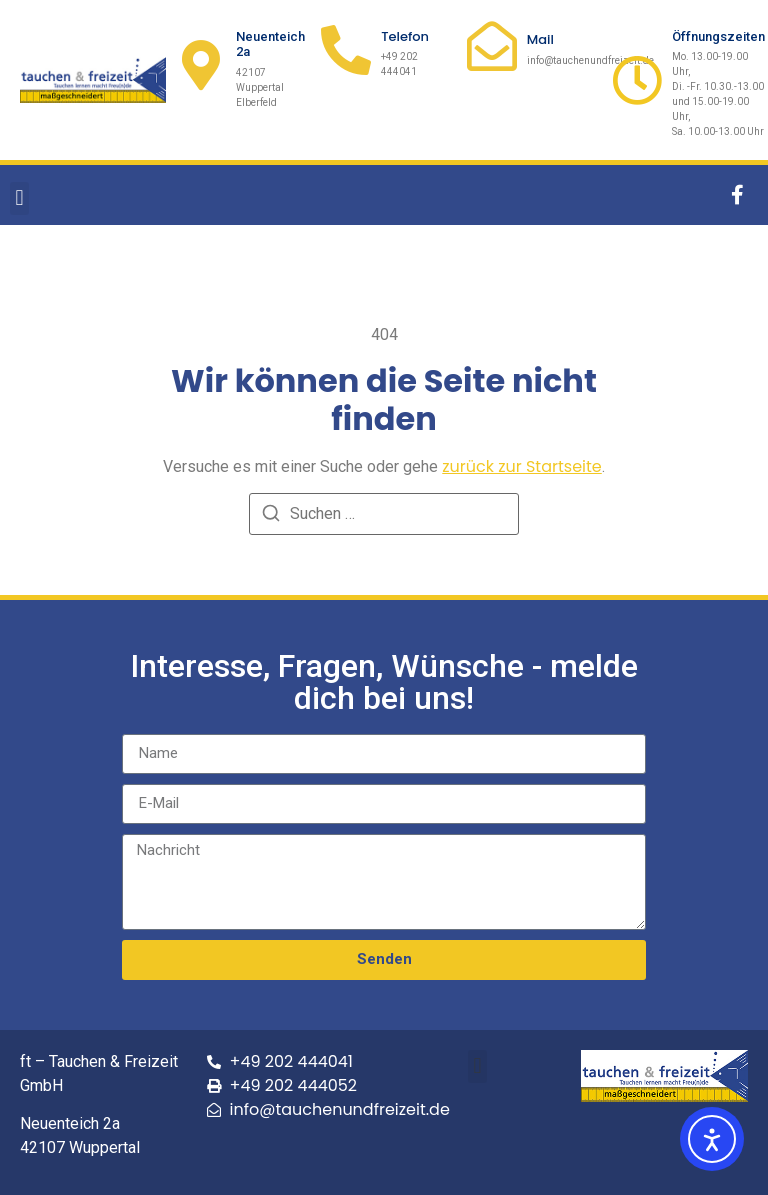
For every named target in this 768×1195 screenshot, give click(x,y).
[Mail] (492, 46)
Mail (540, 39)
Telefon (405, 36)
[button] (19, 198)
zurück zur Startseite (522, 466)
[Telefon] (346, 50)
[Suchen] (271, 516)
